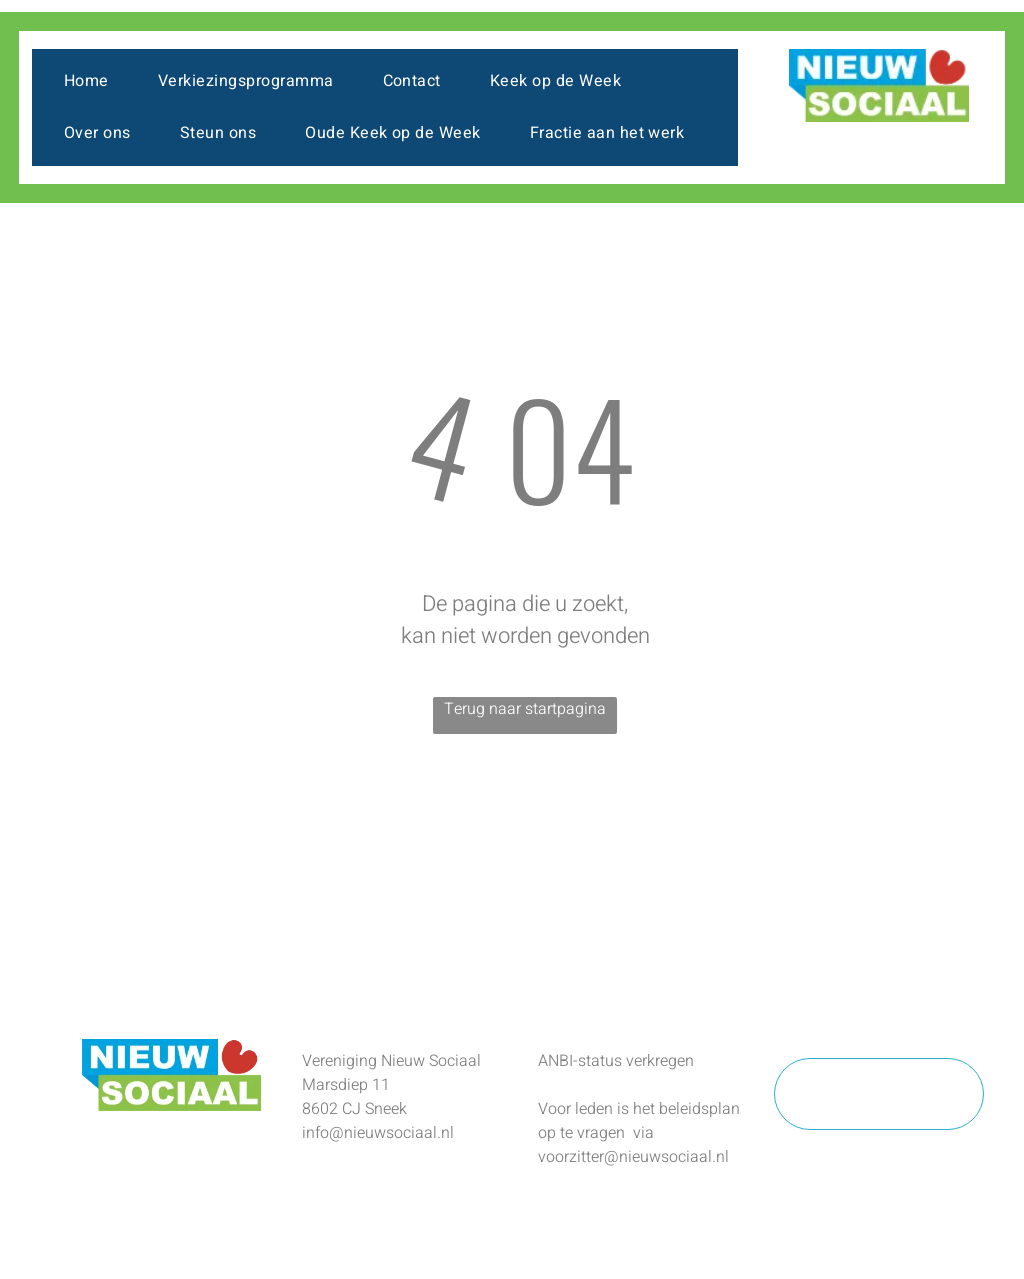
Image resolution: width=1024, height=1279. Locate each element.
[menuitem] (94, 81)
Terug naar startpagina (525, 709)
